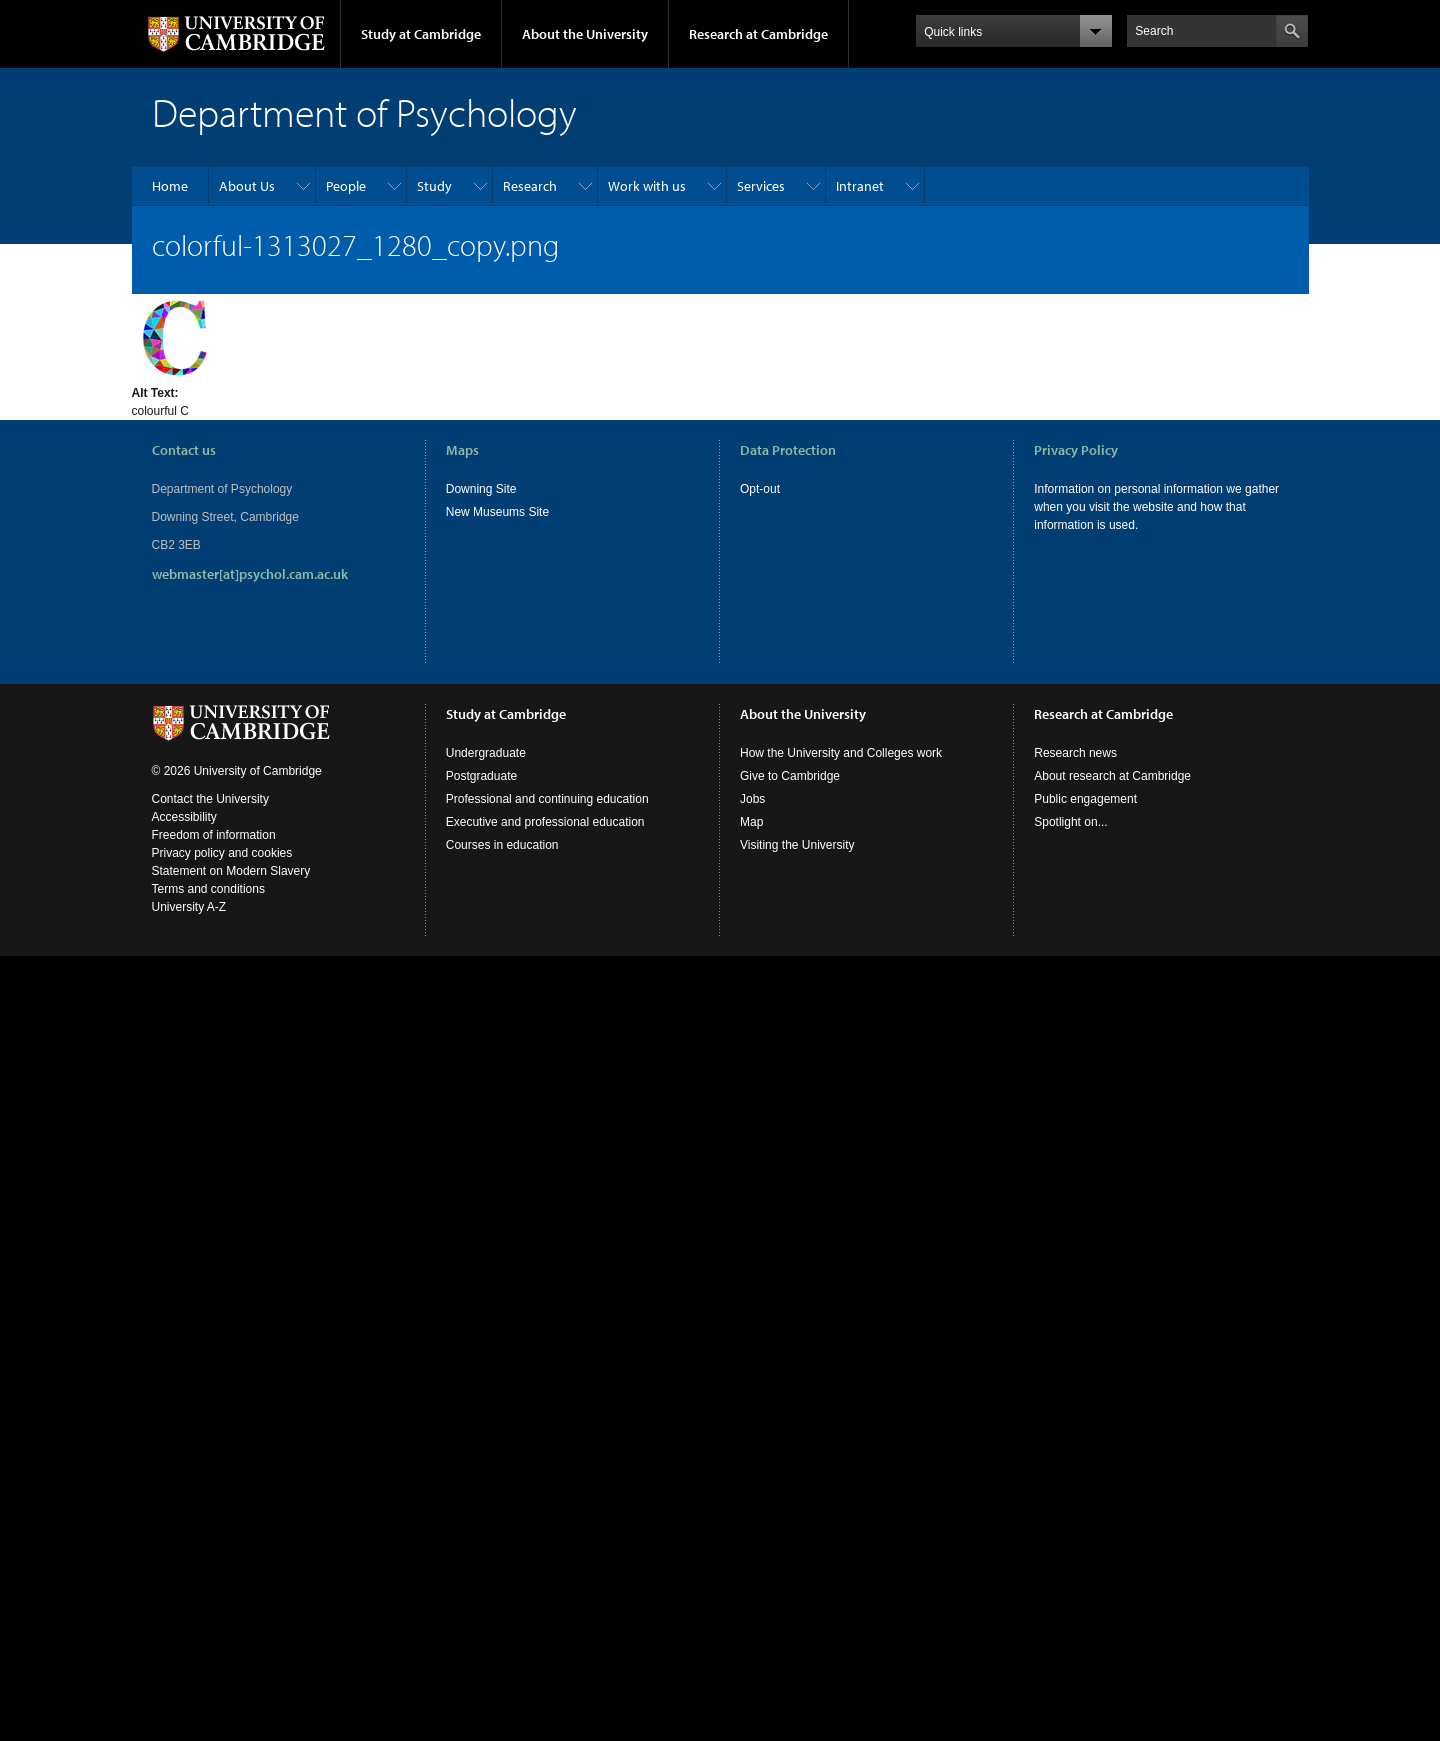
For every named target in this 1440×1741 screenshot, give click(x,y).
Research (530, 186)
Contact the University (210, 799)
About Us (247, 186)
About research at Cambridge (1112, 776)
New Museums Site (497, 512)
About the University (585, 34)
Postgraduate (481, 776)
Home (170, 186)
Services (761, 186)
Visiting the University (797, 845)
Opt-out (760, 489)
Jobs (752, 799)
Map (751, 822)
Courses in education (502, 845)
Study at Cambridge (421, 34)
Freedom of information (214, 835)
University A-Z (189, 907)
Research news (1075, 753)
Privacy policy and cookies (222, 853)
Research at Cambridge (758, 34)
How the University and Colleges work (841, 753)
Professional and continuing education (547, 799)
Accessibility (184, 817)
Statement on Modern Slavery (231, 871)
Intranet (860, 186)
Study (434, 186)
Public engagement (1085, 799)
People (346, 186)
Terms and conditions (208, 889)
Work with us (647, 186)
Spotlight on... (1070, 822)
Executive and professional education (545, 822)
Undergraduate (486, 753)
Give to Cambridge (790, 776)
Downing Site (481, 489)
